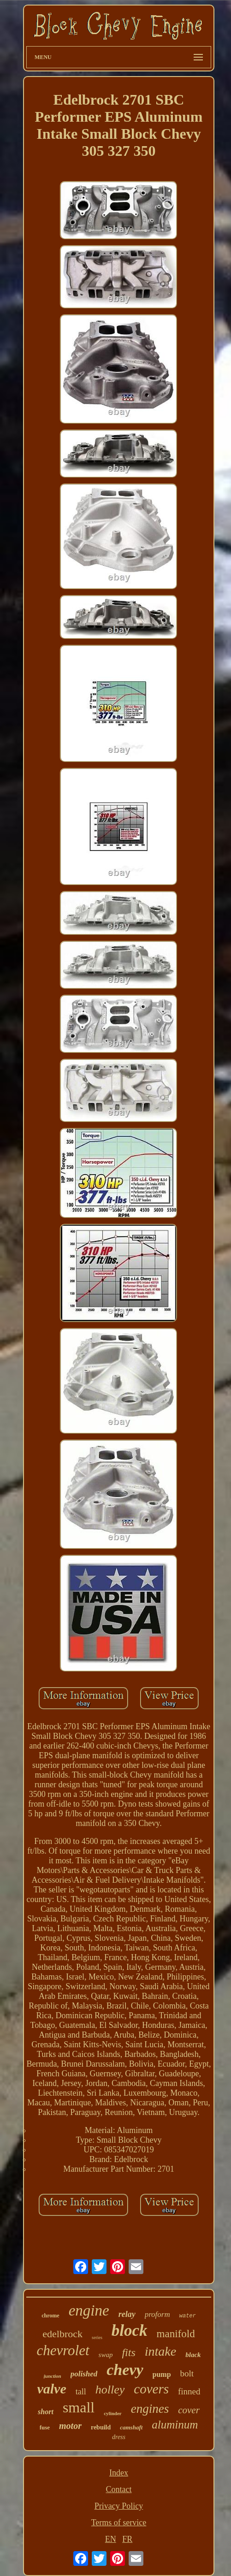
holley (110, 2389)
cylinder (113, 2413)
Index (118, 2472)
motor (70, 2426)
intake (160, 2351)
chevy (125, 2369)
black (193, 2354)
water (187, 2316)
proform (157, 2314)
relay (127, 2314)
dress (118, 2437)
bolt (187, 2373)
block (130, 2331)
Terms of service (119, 2522)
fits (128, 2352)
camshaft (131, 2427)
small (79, 2407)
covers (151, 2388)
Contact (118, 2489)
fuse (45, 2427)
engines (150, 2409)
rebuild (101, 2427)
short (45, 2412)
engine (89, 2310)
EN (110, 2539)
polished (84, 2373)
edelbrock (62, 2334)
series (97, 2337)
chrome (50, 2315)
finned (189, 2391)
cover (189, 2410)
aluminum (175, 2424)
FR (127, 2539)
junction (52, 2376)
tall (81, 2391)
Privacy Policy (119, 2506)
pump (162, 2374)
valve (51, 2388)
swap (106, 2354)
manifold (176, 2334)
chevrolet (62, 2350)
